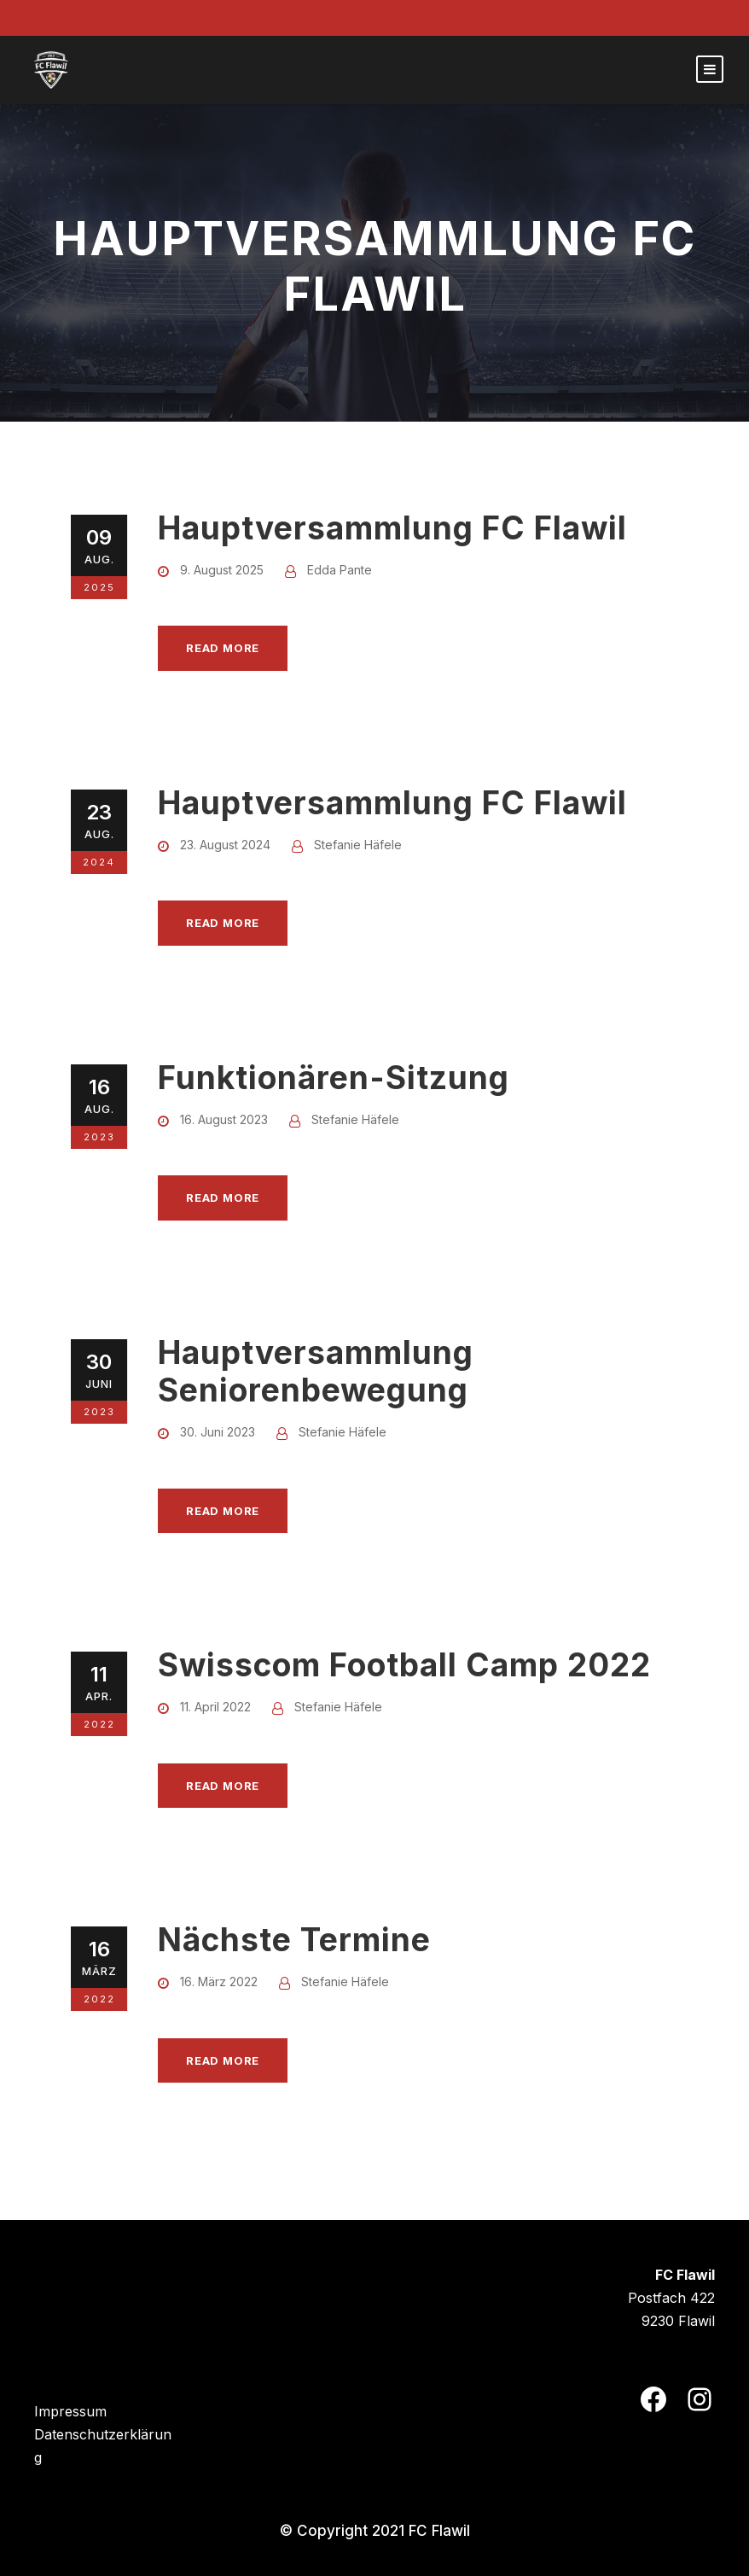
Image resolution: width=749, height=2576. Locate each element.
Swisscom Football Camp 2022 (404, 1665)
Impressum (70, 2411)
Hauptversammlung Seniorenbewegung (315, 1371)
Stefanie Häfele (358, 844)
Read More (222, 648)
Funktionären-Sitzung (333, 1077)
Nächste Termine (294, 1939)
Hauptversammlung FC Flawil (392, 528)
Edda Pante (339, 569)
